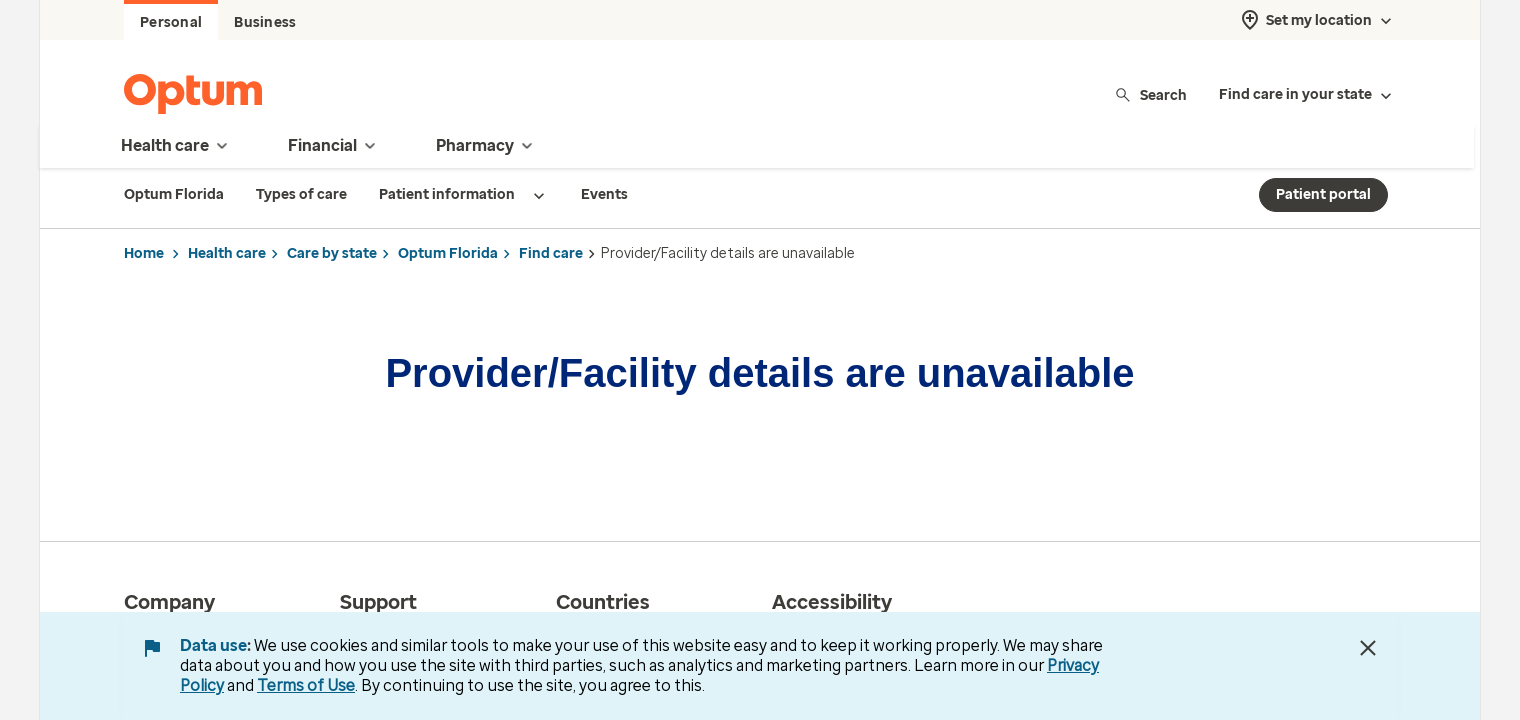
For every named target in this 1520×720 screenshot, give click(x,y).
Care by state (332, 253)
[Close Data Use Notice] (1368, 648)
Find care (551, 253)
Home (144, 253)
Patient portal (1323, 194)
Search (1150, 94)
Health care (227, 253)
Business (265, 22)
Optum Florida (448, 253)
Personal (171, 22)
